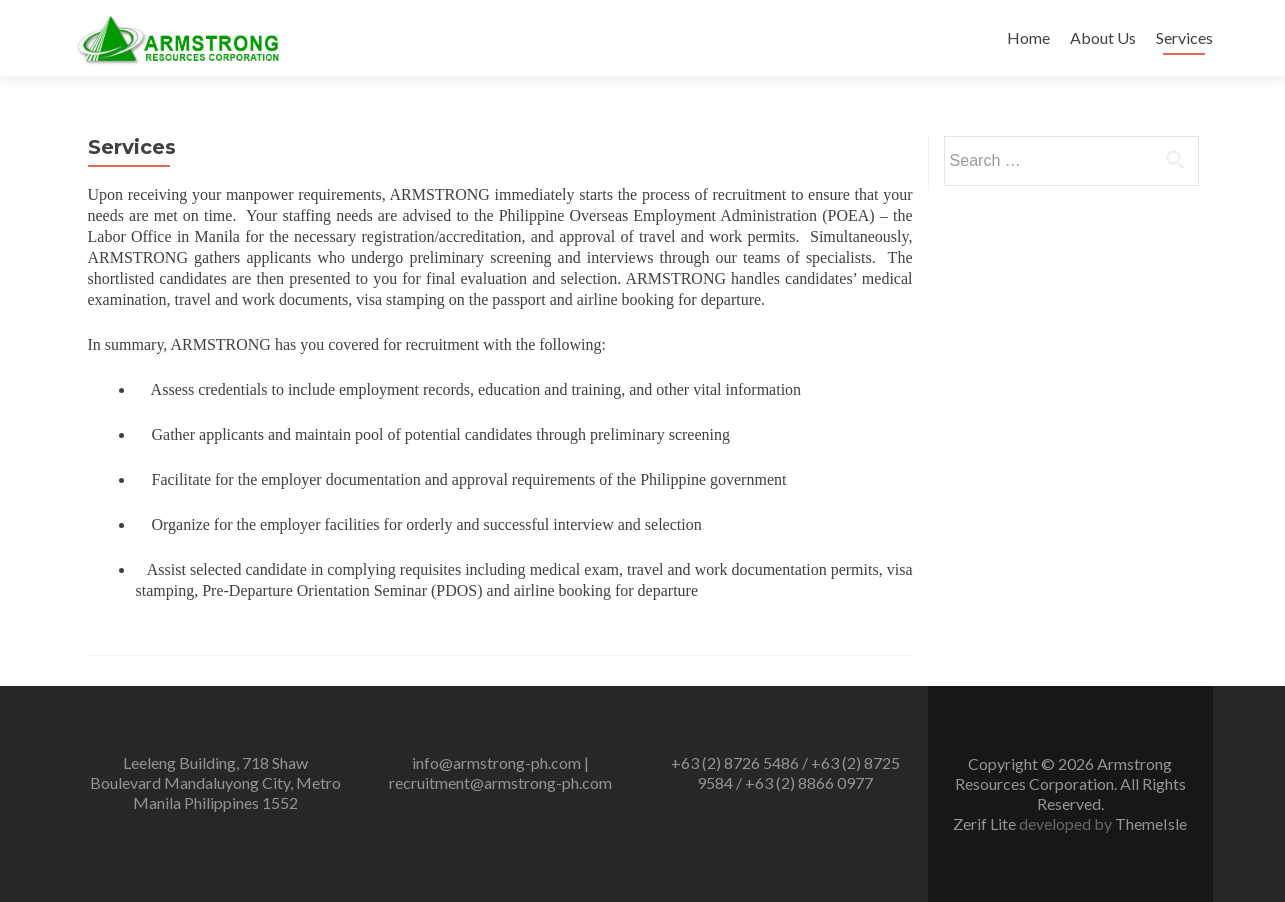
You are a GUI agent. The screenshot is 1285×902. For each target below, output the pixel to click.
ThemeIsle (1151, 823)
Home (1028, 37)
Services (1184, 37)
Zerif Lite (986, 823)
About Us (1103, 37)
